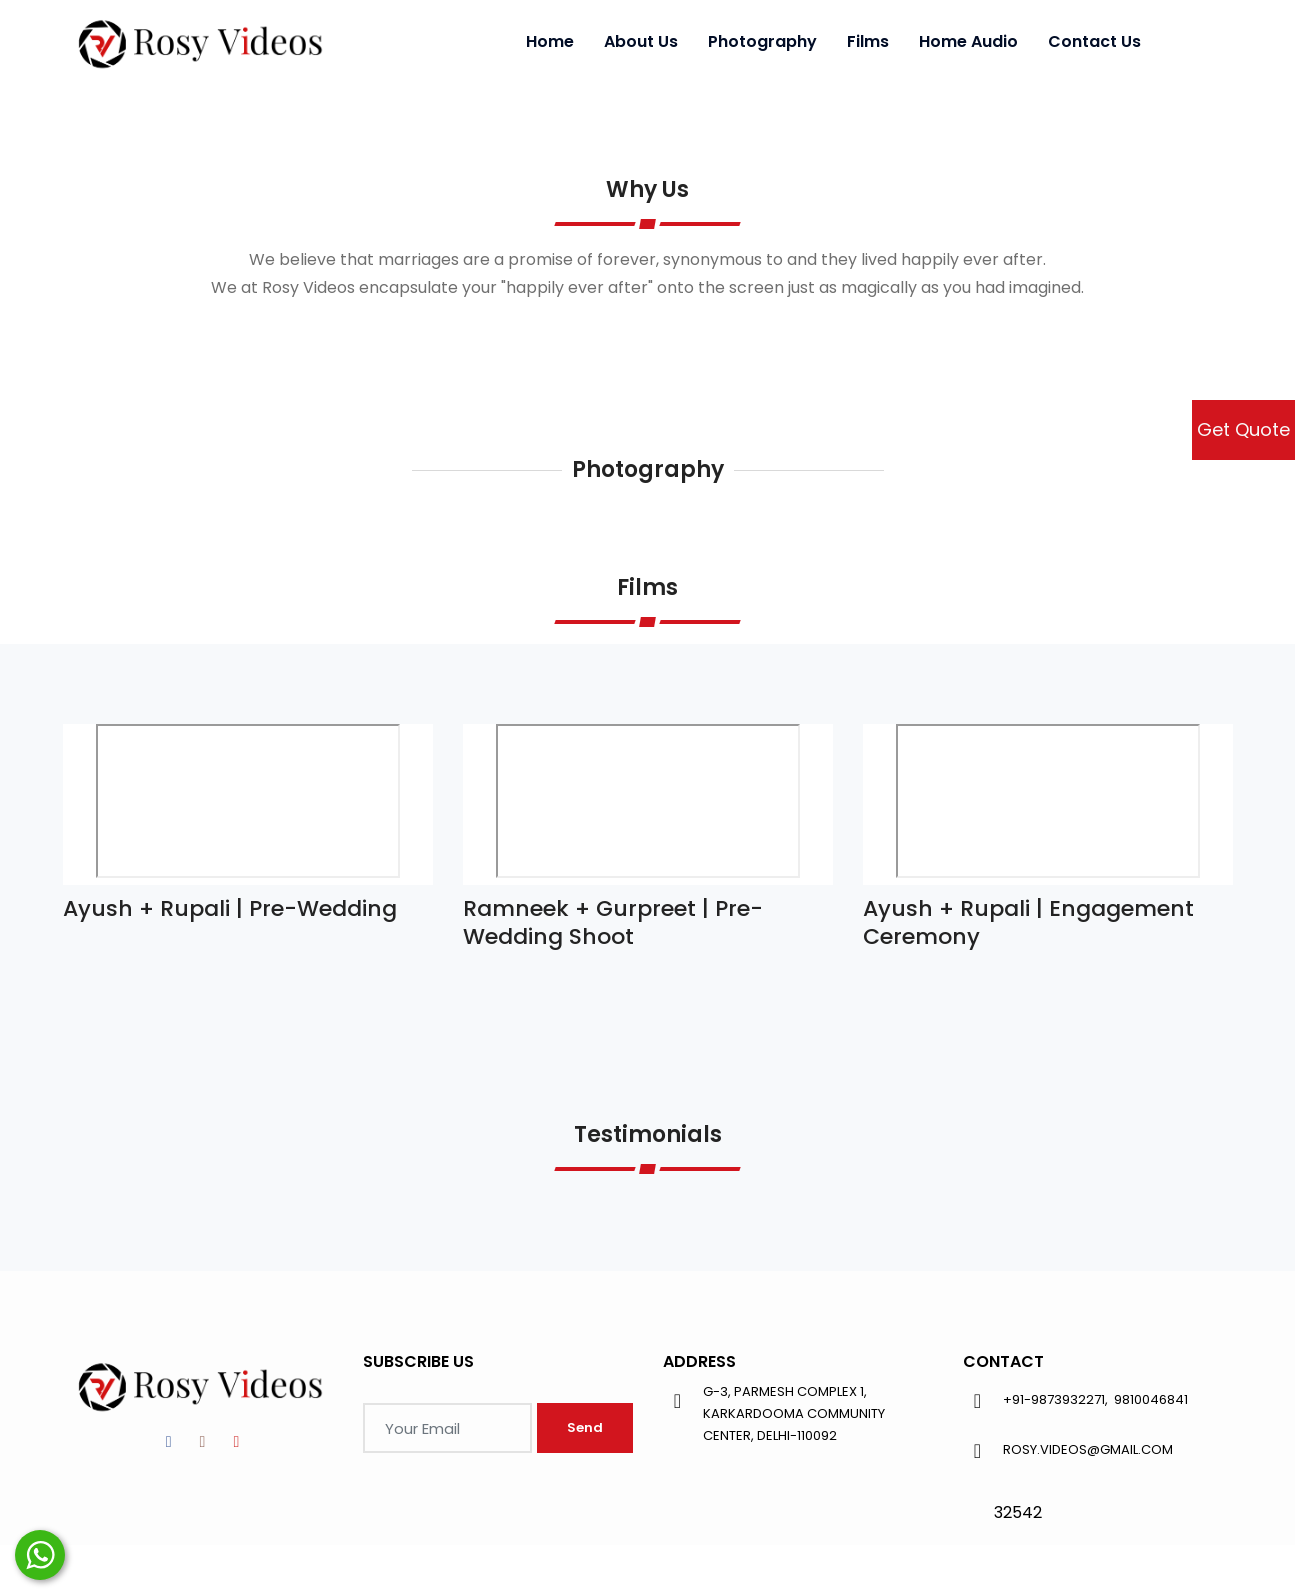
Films (868, 41)
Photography (762, 41)
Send (585, 1427)
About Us (641, 41)
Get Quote (1243, 429)
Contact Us (1094, 41)
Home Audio (968, 41)
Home (550, 41)
